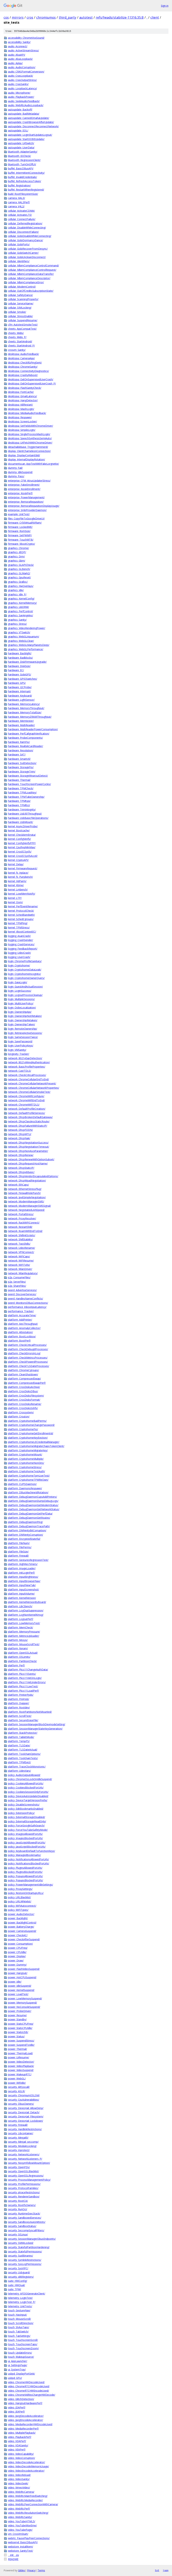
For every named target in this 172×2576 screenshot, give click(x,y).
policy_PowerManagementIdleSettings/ (30, 1884)
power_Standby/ (17, 2019)
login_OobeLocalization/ (22, 1007)
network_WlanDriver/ (20, 1269)
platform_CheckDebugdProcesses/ (28, 1349)
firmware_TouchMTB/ (20, 539)
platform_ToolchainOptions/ (24, 1754)
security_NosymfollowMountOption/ (29, 2163)
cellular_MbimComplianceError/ (26, 282)
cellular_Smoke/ (17, 312)
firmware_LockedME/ (20, 527)
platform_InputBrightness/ (23, 1576)
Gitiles (21, 2570)
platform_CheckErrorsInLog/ (24, 1353)
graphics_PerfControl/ (20, 611)
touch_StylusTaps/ (18, 2327)
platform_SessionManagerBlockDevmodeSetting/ (36, 1724)
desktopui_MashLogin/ (21, 409)
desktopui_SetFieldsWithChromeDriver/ (30, 425)
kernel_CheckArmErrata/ (22, 834)
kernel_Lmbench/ (18, 889)
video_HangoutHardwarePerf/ (25, 2403)
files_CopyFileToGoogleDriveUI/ (26, 518)
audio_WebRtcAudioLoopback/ (25, 105)
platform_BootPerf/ (19, 1340)
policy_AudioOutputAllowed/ (24, 1775)
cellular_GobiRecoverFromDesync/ (28, 248)
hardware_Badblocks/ (20, 657)
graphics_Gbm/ (16, 560)
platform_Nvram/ (18, 1648)
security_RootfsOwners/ (22, 2205)
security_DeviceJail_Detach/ (23, 2112)
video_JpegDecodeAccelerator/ (26, 2416)
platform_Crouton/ (18, 1416)
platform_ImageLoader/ (22, 1568)
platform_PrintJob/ (18, 1699)
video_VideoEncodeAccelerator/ (26, 2470)
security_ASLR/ (16, 2091)
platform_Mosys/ (18, 1640)
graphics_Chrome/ (18, 548)
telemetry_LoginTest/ (20, 2298)
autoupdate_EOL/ (18, 130)
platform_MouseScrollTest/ (23, 1644)
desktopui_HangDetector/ (23, 400)
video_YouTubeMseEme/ (22, 2525)
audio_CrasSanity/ (18, 84)
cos (6, 17)
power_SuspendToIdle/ (21, 2045)
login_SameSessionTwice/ (23, 1037)
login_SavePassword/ (20, 1041)
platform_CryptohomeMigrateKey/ (28, 1450)
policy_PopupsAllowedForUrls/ (25, 1876)
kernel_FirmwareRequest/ (22, 868)
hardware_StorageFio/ (21, 767)
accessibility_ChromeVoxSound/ (26, 37)
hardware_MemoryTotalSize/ (24, 712)
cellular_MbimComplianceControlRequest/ (32, 269)
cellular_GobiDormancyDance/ (25, 240)
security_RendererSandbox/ (23, 2196)
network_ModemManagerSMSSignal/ (29, 1205)
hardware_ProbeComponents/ (25, 737)
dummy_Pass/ (16, 476)
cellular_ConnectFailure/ (21, 219)
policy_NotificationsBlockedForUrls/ (28, 1863)
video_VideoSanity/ (19, 2479)
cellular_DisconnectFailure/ (23, 231)
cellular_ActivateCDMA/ (21, 210)
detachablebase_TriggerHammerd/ (28, 447)
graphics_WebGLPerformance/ (25, 649)
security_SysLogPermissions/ (24, 2264)
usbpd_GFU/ (15, 2378)
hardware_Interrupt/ (19, 691)
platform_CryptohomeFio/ (23, 1429)
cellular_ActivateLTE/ (20, 214)
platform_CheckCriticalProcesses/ (27, 1345)
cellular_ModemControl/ (22, 286)
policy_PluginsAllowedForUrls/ (25, 1867)
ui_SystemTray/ (17, 2369)
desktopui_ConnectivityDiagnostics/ (28, 371)
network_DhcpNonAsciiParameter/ (28, 1151)
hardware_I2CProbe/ (20, 687)
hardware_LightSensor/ (21, 699)
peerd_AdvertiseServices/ (22, 1290)
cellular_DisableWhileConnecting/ (27, 227)
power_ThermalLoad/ (20, 2053)
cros (30, 17)
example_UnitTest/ (19, 514)
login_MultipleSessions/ (21, 999)
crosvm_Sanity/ (17, 350)
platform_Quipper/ (18, 1703)
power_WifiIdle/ (17, 2082)
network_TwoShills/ (19, 1243)
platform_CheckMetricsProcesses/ (28, 1357)
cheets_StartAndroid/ (20, 341)
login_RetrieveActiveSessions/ (25, 1033)
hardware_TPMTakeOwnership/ (26, 796)
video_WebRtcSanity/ (20, 2517)
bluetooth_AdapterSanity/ (22, 151)
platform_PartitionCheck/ (22, 1661)
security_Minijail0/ (18, 2137)
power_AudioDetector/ (21, 1914)
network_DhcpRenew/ (20, 1155)
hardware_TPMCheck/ (20, 788)
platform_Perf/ (16, 1665)
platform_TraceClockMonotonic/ (27, 1766)
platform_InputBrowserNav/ (24, 1581)
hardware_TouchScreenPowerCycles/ (29, 784)
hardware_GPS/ (17, 683)
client (154, 17)
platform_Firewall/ (18, 1555)
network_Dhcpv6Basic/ (21, 1172)
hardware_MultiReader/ (21, 725)
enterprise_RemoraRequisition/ (26, 501)
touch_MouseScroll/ (19, 2318)
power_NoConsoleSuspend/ (24, 2007)
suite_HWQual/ (16, 2285)
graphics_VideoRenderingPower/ (26, 628)
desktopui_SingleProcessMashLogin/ (29, 434)
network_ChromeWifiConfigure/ (26, 1096)
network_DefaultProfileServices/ (26, 1113)
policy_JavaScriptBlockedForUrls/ (27, 1846)
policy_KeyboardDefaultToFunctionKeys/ (31, 1851)
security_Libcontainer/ (20, 2133)
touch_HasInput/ (17, 2314)
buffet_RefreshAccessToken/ (24, 181)
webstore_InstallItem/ (20, 2546)
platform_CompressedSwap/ (24, 1378)
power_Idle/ (14, 1981)
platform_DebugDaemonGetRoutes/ (29, 1517)
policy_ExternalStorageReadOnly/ (27, 1821)
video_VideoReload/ (19, 2475)
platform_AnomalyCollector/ (24, 1328)
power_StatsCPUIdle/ (20, 2028)
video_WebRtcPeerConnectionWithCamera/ (33, 2504)
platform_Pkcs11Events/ (22, 1673)
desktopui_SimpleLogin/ (21, 430)
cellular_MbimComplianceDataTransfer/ (31, 274)
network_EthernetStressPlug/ (24, 1189)
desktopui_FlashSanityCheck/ (24, 387)
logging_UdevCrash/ (19, 952)
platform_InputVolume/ (21, 1593)
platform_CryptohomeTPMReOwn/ (28, 1479)
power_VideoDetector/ (21, 2061)
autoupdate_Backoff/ (20, 109)
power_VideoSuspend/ (21, 2070)
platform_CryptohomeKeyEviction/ (28, 1437)
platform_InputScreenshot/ (23, 1589)
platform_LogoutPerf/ (20, 1619)
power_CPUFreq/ (18, 1947)
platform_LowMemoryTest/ (24, 1623)
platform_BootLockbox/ (22, 1336)
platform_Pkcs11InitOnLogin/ (25, 1678)
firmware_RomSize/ (19, 531)
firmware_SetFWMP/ (20, 535)
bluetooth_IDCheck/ (19, 156)
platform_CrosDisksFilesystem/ (26, 1395)
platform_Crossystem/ (21, 1412)
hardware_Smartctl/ (19, 758)
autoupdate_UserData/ (21, 147)
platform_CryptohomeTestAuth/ (26, 1471)
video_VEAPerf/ (17, 2449)
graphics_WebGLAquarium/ (23, 636)
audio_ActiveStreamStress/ (23, 50)
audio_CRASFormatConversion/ (26, 71)
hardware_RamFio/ (19, 742)
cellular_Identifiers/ (18, 261)
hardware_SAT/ (17, 754)
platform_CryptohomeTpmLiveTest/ (29, 1475)
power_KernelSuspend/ (21, 1990)
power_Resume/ (17, 2015)
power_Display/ (17, 1956)
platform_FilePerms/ (19, 1547)
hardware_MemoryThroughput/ (26, 708)
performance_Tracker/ (21, 1311)
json (165, 2570)
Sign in (164, 5)
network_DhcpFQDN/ (20, 1129)
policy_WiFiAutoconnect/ (22, 1905)
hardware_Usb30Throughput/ (25, 813)
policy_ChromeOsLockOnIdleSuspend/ (30, 1779)
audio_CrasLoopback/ (20, 75)
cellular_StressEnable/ (20, 316)
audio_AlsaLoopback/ (20, 59)
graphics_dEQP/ (17, 552)
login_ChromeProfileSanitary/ (25, 961)
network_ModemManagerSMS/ (26, 1201)
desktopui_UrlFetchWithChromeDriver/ (30, 442)
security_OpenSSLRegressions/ (26, 2175)
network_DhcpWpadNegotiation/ (27, 1180)
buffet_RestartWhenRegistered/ (26, 189)
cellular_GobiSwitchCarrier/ (23, 252)
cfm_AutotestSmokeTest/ (23, 324)
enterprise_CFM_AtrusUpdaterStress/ (29, 480)
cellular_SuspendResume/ (22, 320)
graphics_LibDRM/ (18, 607)
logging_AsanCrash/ (19, 936)
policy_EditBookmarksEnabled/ (25, 1808)
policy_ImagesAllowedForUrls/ (25, 1834)
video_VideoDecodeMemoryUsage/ (28, 2466)
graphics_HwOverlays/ (20, 586)
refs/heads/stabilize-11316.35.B (120, 17)
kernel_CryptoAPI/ (18, 860)
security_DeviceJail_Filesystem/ (25, 2116)
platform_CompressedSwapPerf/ (27, 1383)
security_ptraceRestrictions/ (24, 2192)
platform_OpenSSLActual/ (23, 1652)
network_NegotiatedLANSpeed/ (26, 1210)
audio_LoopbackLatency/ (22, 88)
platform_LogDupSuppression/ (25, 1610)
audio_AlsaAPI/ (16, 54)
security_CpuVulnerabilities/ (23, 2099)
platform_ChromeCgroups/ (23, 1370)
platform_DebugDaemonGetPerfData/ (30, 1513)
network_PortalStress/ (21, 1214)
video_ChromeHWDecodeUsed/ (26, 2382)
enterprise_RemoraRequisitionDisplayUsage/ (33, 505)
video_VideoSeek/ (18, 2483)
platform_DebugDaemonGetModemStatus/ (33, 1505)
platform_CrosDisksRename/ (24, 1404)
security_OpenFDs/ (19, 2167)
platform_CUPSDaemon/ (22, 1484)
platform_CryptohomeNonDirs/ (26, 1463)
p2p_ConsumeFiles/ (19, 1277)
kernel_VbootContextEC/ (22, 931)
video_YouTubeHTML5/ (21, 2521)
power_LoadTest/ (18, 1994)
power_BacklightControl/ (22, 1922)
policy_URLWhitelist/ (19, 1901)
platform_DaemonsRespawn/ (25, 1488)
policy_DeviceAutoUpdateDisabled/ (28, 1796)
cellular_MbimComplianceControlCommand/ (33, 265)
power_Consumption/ (20, 1943)
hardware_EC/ (16, 670)
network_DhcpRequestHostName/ (28, 1163)
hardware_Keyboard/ (20, 695)
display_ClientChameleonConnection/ (29, 451)
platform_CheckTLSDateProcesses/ (28, 1366)
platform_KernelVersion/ (22, 1598)
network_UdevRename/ (21, 1248)
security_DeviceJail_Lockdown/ (25, 2120)
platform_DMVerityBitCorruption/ (27, 1530)
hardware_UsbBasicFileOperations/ (28, 818)
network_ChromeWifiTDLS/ (23, 1104)
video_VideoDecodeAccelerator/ (26, 2462)
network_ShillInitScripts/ (21, 1235)
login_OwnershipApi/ (19, 1011)
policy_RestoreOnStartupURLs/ (26, 1893)
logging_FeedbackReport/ (22, 948)
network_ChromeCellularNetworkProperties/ (33, 1087)
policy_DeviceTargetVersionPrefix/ (27, 1800)
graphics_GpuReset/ (19, 577)
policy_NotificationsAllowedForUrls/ (28, 1859)
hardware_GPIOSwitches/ (22, 678)
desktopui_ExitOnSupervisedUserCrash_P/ (32, 383)
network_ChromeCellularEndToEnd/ (28, 1079)
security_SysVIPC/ (18, 2268)
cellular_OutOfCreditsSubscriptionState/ (30, 290)
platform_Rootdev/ (19, 1707)
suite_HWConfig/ (17, 2281)
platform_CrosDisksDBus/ (23, 1391)
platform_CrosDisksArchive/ (24, 1387)
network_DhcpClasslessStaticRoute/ (28, 1121)
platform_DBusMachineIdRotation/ (28, 1492)
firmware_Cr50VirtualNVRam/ (25, 522)
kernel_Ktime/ (16, 885)
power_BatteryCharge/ (21, 1926)
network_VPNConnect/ (21, 1252)
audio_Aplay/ (15, 63)
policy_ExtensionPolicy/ (21, 1813)
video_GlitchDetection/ (21, 2399)
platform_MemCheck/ (20, 1627)
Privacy (31, 2570)
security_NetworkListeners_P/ (25, 2158)
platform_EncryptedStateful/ (24, 1538)
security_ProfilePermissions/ (24, 2184)
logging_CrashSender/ (20, 940)
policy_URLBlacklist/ (19, 1897)
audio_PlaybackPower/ (21, 96)
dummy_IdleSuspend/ (20, 472)
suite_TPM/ (14, 2289)
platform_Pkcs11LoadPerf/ (23, 1690)
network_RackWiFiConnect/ (23, 1222)
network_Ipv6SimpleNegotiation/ (27, 1197)
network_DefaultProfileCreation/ (26, 1108)
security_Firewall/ (18, 2125)
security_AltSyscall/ (19, 2087)
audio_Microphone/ (19, 92)
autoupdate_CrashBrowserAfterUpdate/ (31, 122)
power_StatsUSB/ (18, 2032)
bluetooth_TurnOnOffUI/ (22, 164)
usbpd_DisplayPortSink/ (21, 2373)
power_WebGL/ (17, 2078)
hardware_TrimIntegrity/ (22, 809)
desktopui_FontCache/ (21, 392)
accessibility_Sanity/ (19, 42)
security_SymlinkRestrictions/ (24, 2260)
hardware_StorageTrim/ (21, 771)
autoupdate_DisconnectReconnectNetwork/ (33, 126)
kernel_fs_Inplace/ (18, 872)
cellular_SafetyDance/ (20, 295)
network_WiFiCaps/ (19, 1256)
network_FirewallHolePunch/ (24, 1193)
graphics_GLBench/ (19, 569)
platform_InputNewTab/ (22, 1585)
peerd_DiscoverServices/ (22, 1294)
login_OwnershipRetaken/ (22, 1020)
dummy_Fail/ (15, 468)
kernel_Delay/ (16, 864)
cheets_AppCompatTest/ (22, 328)
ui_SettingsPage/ (17, 2365)
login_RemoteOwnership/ (22, 1028)
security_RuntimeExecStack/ (24, 2213)
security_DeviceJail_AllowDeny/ (25, 2108)
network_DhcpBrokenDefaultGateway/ (30, 1117)
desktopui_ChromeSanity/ (23, 366)
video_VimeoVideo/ (19, 2487)
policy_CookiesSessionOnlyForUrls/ (28, 1791)
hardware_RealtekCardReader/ (25, 746)
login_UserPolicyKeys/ (20, 1045)
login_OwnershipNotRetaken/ (25, 1016)
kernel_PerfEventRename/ (23, 906)
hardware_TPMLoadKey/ (22, 792)
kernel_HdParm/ (17, 881)
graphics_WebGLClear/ (21, 640)
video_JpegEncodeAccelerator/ (25, 2420)
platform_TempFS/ (19, 1741)
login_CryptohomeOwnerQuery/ (26, 978)
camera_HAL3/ (16, 198)
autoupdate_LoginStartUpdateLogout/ (30, 134)
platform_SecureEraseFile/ (23, 1720)
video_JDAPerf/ (16, 2407)
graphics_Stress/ (17, 623)
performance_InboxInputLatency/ (27, 1307)
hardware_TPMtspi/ (19, 801)
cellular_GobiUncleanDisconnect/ (27, 257)
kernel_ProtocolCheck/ (21, 910)
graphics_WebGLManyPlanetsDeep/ (28, 645)
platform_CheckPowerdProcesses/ (28, 1361)
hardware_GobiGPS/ (19, 674)
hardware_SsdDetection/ (22, 763)
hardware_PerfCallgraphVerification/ (28, 733)
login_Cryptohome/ (19, 965)
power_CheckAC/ (18, 1935)
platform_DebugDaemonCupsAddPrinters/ (32, 1496)
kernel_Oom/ (15, 902)
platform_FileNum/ (19, 1543)
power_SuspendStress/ (21, 2040)
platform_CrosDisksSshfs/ (23, 1408)
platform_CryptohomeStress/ (25, 1467)
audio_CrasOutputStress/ (22, 80)
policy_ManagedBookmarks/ (24, 1855)
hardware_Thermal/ (19, 780)
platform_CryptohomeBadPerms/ (27, 1420)
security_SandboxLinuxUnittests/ (26, 2222)
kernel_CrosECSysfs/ (19, 851)
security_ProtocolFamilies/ (23, 2188)
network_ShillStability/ (20, 1239)
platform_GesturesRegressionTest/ (28, 1560)
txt (157, 2570)
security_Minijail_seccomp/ (23, 2141)
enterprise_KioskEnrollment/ (24, 489)
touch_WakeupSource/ (21, 2356)
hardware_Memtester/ (21, 721)
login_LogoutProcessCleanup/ (25, 995)
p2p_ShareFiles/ (17, 1285)
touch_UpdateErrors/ (20, 2352)
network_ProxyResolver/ (22, 1218)
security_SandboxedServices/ (24, 2217)
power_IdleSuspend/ (19, 1985)
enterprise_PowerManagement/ (26, 497)
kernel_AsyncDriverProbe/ (23, 826)
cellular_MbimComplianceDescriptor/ (29, 278)
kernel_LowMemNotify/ (21, 893)
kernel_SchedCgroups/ (21, 919)
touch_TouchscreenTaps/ (22, 2344)
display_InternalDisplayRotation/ (26, 459)
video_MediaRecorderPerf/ (23, 2428)
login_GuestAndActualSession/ (25, 986)
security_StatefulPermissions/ (25, 2251)
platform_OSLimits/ (19, 1656)
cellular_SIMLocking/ (19, 307)
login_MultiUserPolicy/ (20, 1003)
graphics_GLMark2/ (19, 573)
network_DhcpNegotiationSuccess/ (28, 1142)
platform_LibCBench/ (20, 1606)
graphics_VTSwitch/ (19, 632)
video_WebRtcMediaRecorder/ (25, 2500)
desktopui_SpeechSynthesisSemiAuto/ (30, 438)
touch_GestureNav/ (19, 2310)
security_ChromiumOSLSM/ (24, 2095)
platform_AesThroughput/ (23, 1323)
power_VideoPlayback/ (21, 2066)
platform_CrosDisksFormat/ (24, 1399)
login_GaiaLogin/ (17, 982)
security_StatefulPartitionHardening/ (28, 2247)
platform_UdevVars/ (19, 1770)
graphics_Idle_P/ (17, 594)
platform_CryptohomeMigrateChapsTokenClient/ (36, 1446)
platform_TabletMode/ (21, 1737)
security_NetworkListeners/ (23, 2154)
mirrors (18, 17)
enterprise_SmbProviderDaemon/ (27, 510)
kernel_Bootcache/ (19, 830)
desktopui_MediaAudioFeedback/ (27, 413)
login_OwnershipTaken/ (21, 1024)
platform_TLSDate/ (19, 1745)
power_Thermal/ (17, 2049)
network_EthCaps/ (18, 1184)
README (13, 2559)
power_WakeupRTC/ (19, 2074)
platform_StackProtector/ (22, 1732)
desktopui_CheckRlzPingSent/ (25, 362)
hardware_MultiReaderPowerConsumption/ (33, 729)
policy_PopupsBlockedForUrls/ (25, 1880)
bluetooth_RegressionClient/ (24, 160)
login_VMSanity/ (17, 1049)
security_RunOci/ (17, 2209)
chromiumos (46, 17)
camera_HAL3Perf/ (19, 202)
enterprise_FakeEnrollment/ (24, 484)
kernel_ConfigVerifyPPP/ (22, 843)
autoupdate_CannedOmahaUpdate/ (28, 118)
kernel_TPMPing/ (18, 923)
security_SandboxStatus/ (22, 2226)
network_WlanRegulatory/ (23, 1273)
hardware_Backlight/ (19, 653)
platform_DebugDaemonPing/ (25, 1522)
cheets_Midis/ (16, 333)
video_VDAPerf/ (17, 2441)
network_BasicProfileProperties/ (26, 1066)
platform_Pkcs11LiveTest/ (23, 1686)
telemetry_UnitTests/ (20, 2306)
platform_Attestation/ (20, 1332)
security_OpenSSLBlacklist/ (23, 2171)
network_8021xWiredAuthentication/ (29, 1062)
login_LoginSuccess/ (19, 990)
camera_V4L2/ (16, 206)
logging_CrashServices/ (21, 944)
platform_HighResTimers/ (23, 1564)
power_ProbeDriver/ (19, 2011)
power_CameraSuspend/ (22, 1931)
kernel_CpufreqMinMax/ (21, 847)
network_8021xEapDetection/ (25, 1058)
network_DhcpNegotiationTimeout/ (28, 1146)
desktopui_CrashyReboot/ (23, 375)
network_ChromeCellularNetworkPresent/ (32, 1083)
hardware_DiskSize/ (19, 666)
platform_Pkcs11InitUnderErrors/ (27, 1682)
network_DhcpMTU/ (19, 1134)
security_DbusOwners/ (21, 2103)
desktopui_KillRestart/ (20, 404)
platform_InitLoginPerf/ (21, 1572)
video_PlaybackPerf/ (19, 2437)
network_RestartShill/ (20, 1227)
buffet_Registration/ (19, 185)
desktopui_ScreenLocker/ (22, 421)
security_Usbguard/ (19, 2272)
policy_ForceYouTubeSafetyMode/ (28, 1829)
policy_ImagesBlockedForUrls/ (25, 1838)
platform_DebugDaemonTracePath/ (29, 1526)
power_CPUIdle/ (17, 1952)
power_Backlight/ (18, 1918)
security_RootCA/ (18, 2200)
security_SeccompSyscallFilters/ (26, 2230)
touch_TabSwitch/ (18, 2331)
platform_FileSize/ (18, 1551)
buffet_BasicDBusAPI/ (20, 168)
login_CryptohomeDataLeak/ (24, 969)
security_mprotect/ (19, 2150)
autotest (86, 17)
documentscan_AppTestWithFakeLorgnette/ (33, 463)
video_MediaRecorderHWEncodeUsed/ (30, 2424)
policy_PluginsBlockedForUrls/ (25, 1872)
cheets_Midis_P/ (17, 337)
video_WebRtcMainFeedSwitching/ (28, 2496)
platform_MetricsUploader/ (23, 1636)
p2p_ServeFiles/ (17, 1281)
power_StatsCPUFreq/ (20, 2023)
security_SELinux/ (18, 2234)
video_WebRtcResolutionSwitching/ (28, 2512)
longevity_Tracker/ (18, 1054)
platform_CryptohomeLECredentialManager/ (33, 1442)
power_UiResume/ (18, 2057)
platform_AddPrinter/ (20, 1319)
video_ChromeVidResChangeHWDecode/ (31, 2394)
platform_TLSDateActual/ (22, 1749)
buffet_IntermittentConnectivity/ (26, 172)
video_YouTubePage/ (20, 2529)
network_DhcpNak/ (19, 1138)
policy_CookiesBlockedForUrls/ (26, 1787)
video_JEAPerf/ (16, 2411)
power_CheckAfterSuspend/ (24, 1939)
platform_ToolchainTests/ (23, 1758)
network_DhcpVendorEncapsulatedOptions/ (33, 1176)
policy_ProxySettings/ (20, 1889)
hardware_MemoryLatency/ (24, 704)
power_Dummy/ (17, 1964)
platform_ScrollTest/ (19, 1716)
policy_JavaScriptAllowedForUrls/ (26, 1842)
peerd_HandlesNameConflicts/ (25, 1298)
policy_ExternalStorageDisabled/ (26, 1817)
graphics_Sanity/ (17, 619)
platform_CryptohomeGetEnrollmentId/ (30, 1433)
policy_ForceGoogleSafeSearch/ (26, 1825)
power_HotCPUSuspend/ (22, 1977)
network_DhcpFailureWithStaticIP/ (27, 1125)
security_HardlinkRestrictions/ (25, 2129)
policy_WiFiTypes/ (18, 1909)
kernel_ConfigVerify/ (19, 839)
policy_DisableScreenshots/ (23, 1804)
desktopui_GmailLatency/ (22, 396)
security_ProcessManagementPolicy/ (29, 2179)
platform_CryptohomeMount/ (25, 1454)
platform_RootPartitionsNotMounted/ (30, 1711)
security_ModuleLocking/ (22, 2146)
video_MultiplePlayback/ (22, 2432)
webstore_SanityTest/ (20, 2550)
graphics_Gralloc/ (18, 581)
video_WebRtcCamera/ (21, 2491)
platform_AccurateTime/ (22, 1315)
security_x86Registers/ (21, 2276)
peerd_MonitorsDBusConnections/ (28, 1302)
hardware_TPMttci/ (19, 805)
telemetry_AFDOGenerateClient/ (26, 2293)
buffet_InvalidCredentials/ (22, 177)
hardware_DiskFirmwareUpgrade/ (27, 661)
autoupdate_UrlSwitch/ (21, 143)
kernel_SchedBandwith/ (21, 914)
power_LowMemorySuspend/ (25, 1998)
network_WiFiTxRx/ (19, 1265)
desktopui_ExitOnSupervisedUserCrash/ (30, 379)
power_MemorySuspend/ (22, 2002)
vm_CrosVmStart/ (18, 2534)
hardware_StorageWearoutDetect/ (28, 775)
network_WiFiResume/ (21, 1260)
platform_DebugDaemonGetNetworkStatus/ (33, 1509)
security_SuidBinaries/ (20, 2255)
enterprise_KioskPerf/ (20, 493)
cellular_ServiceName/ (20, 303)
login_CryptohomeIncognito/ (24, 974)
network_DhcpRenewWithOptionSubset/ (31, 1159)
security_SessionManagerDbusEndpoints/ (32, 2238)
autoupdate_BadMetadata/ (23, 113)
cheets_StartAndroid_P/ (21, 345)
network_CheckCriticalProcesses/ (27, 1075)
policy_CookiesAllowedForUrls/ (25, 1783)
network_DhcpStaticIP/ (21, 1167)
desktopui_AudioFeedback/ (23, 354)
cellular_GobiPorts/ (19, 244)
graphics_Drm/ (16, 556)
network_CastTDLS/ (19, 1070)
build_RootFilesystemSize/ (23, 194)
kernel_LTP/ (15, 898)
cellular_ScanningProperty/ (23, 299)
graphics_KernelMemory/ (22, 603)
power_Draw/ (16, 1960)
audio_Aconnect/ (17, 46)
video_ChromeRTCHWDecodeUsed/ (28, 2386)
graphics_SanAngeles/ (20, 615)
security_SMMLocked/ (20, 2243)
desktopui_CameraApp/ (21, 358)
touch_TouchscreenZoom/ (23, 2348)
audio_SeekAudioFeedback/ (24, 101)
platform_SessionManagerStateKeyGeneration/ (35, 1728)
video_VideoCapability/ (21, 2453)
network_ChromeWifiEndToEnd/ (26, 1100)
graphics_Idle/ (16, 590)
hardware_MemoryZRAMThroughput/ (29, 716)
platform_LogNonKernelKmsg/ (25, 1614)
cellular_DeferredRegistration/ (25, 223)
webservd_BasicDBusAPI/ (23, 2542)
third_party (67, 17)
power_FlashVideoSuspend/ (24, 1969)
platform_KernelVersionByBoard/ (27, 1602)
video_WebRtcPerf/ (19, 2508)
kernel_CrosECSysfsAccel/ (23, 856)
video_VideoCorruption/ (21, 2458)
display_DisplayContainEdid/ (24, 455)
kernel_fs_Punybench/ (20, 876)
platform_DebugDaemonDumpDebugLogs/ (33, 1501)
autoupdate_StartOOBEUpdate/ (26, 139)
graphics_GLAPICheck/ (21, 565)
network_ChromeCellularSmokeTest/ (29, 1092)
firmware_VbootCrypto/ (21, 543)
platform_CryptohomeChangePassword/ (31, 1425)
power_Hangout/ (17, 1973)
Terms (41, 2570)
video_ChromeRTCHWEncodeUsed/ (28, 2390)
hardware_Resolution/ (20, 750)
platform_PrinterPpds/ (20, 1694)
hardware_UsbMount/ (20, 822)
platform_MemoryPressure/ (24, 1631)
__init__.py (13, 2555)
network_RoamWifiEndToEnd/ (25, 1231)
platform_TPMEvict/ (19, 1762)
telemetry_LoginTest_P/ (21, 2302)
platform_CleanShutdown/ (23, 1374)
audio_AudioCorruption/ (21, 67)
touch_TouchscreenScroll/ (23, 2340)
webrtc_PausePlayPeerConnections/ (29, 2538)
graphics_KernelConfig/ (21, 598)
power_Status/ (16, 2036)
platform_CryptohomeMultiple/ (26, 1458)
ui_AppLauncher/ (17, 2361)
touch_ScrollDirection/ (20, 2323)
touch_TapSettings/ (19, 2335)
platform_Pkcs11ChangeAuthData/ (28, 1669)
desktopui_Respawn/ (20, 417)
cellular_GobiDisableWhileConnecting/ (29, 236)
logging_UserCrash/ (19, 957)
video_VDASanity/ (18, 2445)
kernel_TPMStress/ (19, 927)
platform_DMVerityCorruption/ (25, 1534)
